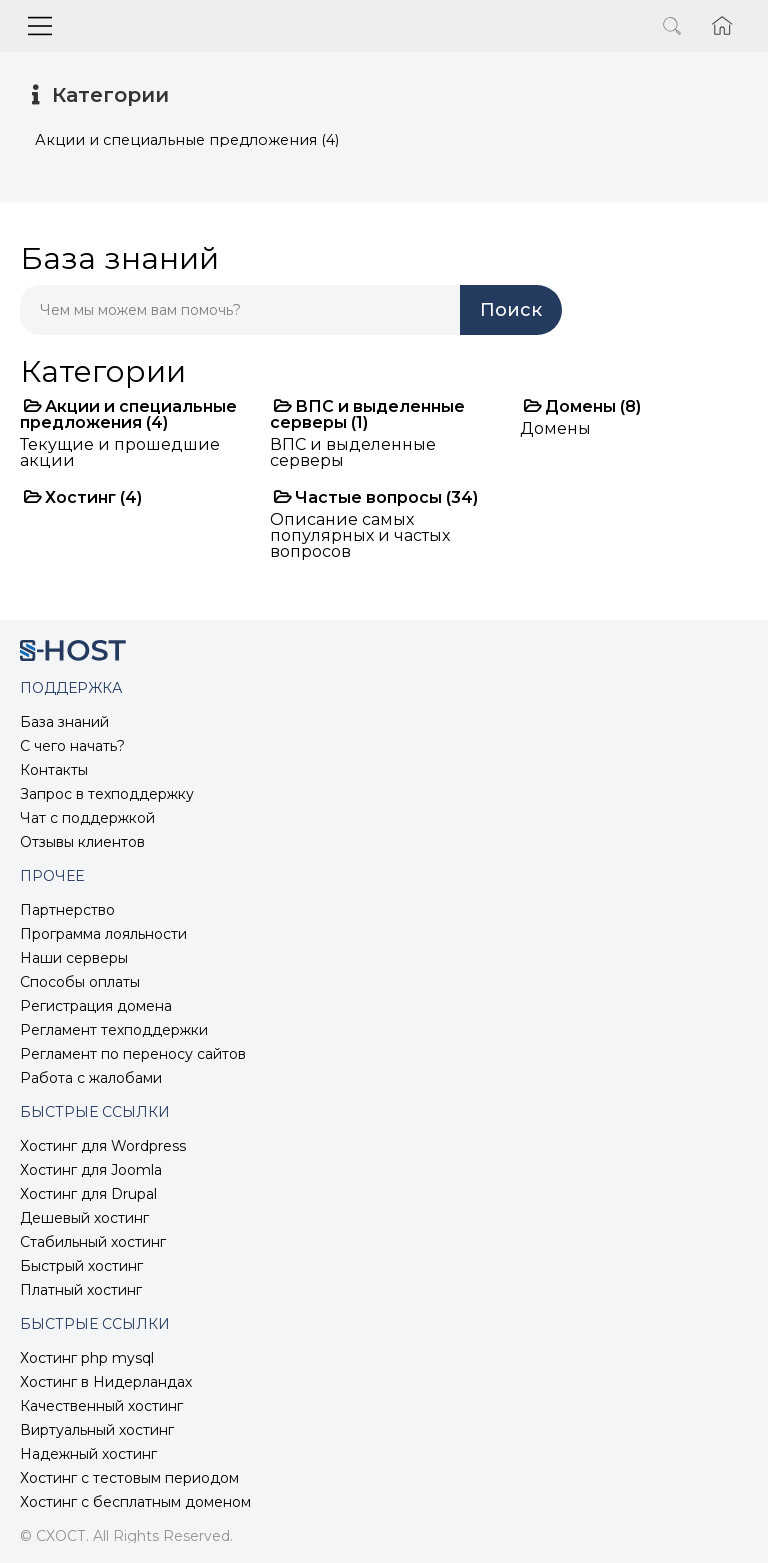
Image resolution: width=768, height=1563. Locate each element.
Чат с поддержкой (87, 818)
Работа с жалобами (91, 1078)
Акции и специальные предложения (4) (128, 414)
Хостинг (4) (83, 497)
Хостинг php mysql (87, 1358)
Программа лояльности (103, 934)
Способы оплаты (80, 982)
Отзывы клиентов (82, 842)
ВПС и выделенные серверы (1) (367, 414)
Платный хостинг (81, 1290)
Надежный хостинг (88, 1454)
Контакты (54, 770)
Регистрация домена (96, 1006)
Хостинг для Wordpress (103, 1146)
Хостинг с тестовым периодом (129, 1478)
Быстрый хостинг (81, 1266)
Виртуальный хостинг (97, 1430)
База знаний (64, 722)
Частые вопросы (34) (376, 497)
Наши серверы (74, 958)
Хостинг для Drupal (88, 1194)
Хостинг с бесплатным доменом (135, 1502)
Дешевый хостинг (84, 1218)
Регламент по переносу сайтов (133, 1054)
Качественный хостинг (101, 1406)
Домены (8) (582, 406)
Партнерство (67, 910)
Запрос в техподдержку (107, 794)
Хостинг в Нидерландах (106, 1382)
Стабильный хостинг (93, 1242)
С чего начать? (72, 746)
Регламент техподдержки (114, 1030)
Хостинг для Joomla (91, 1170)
